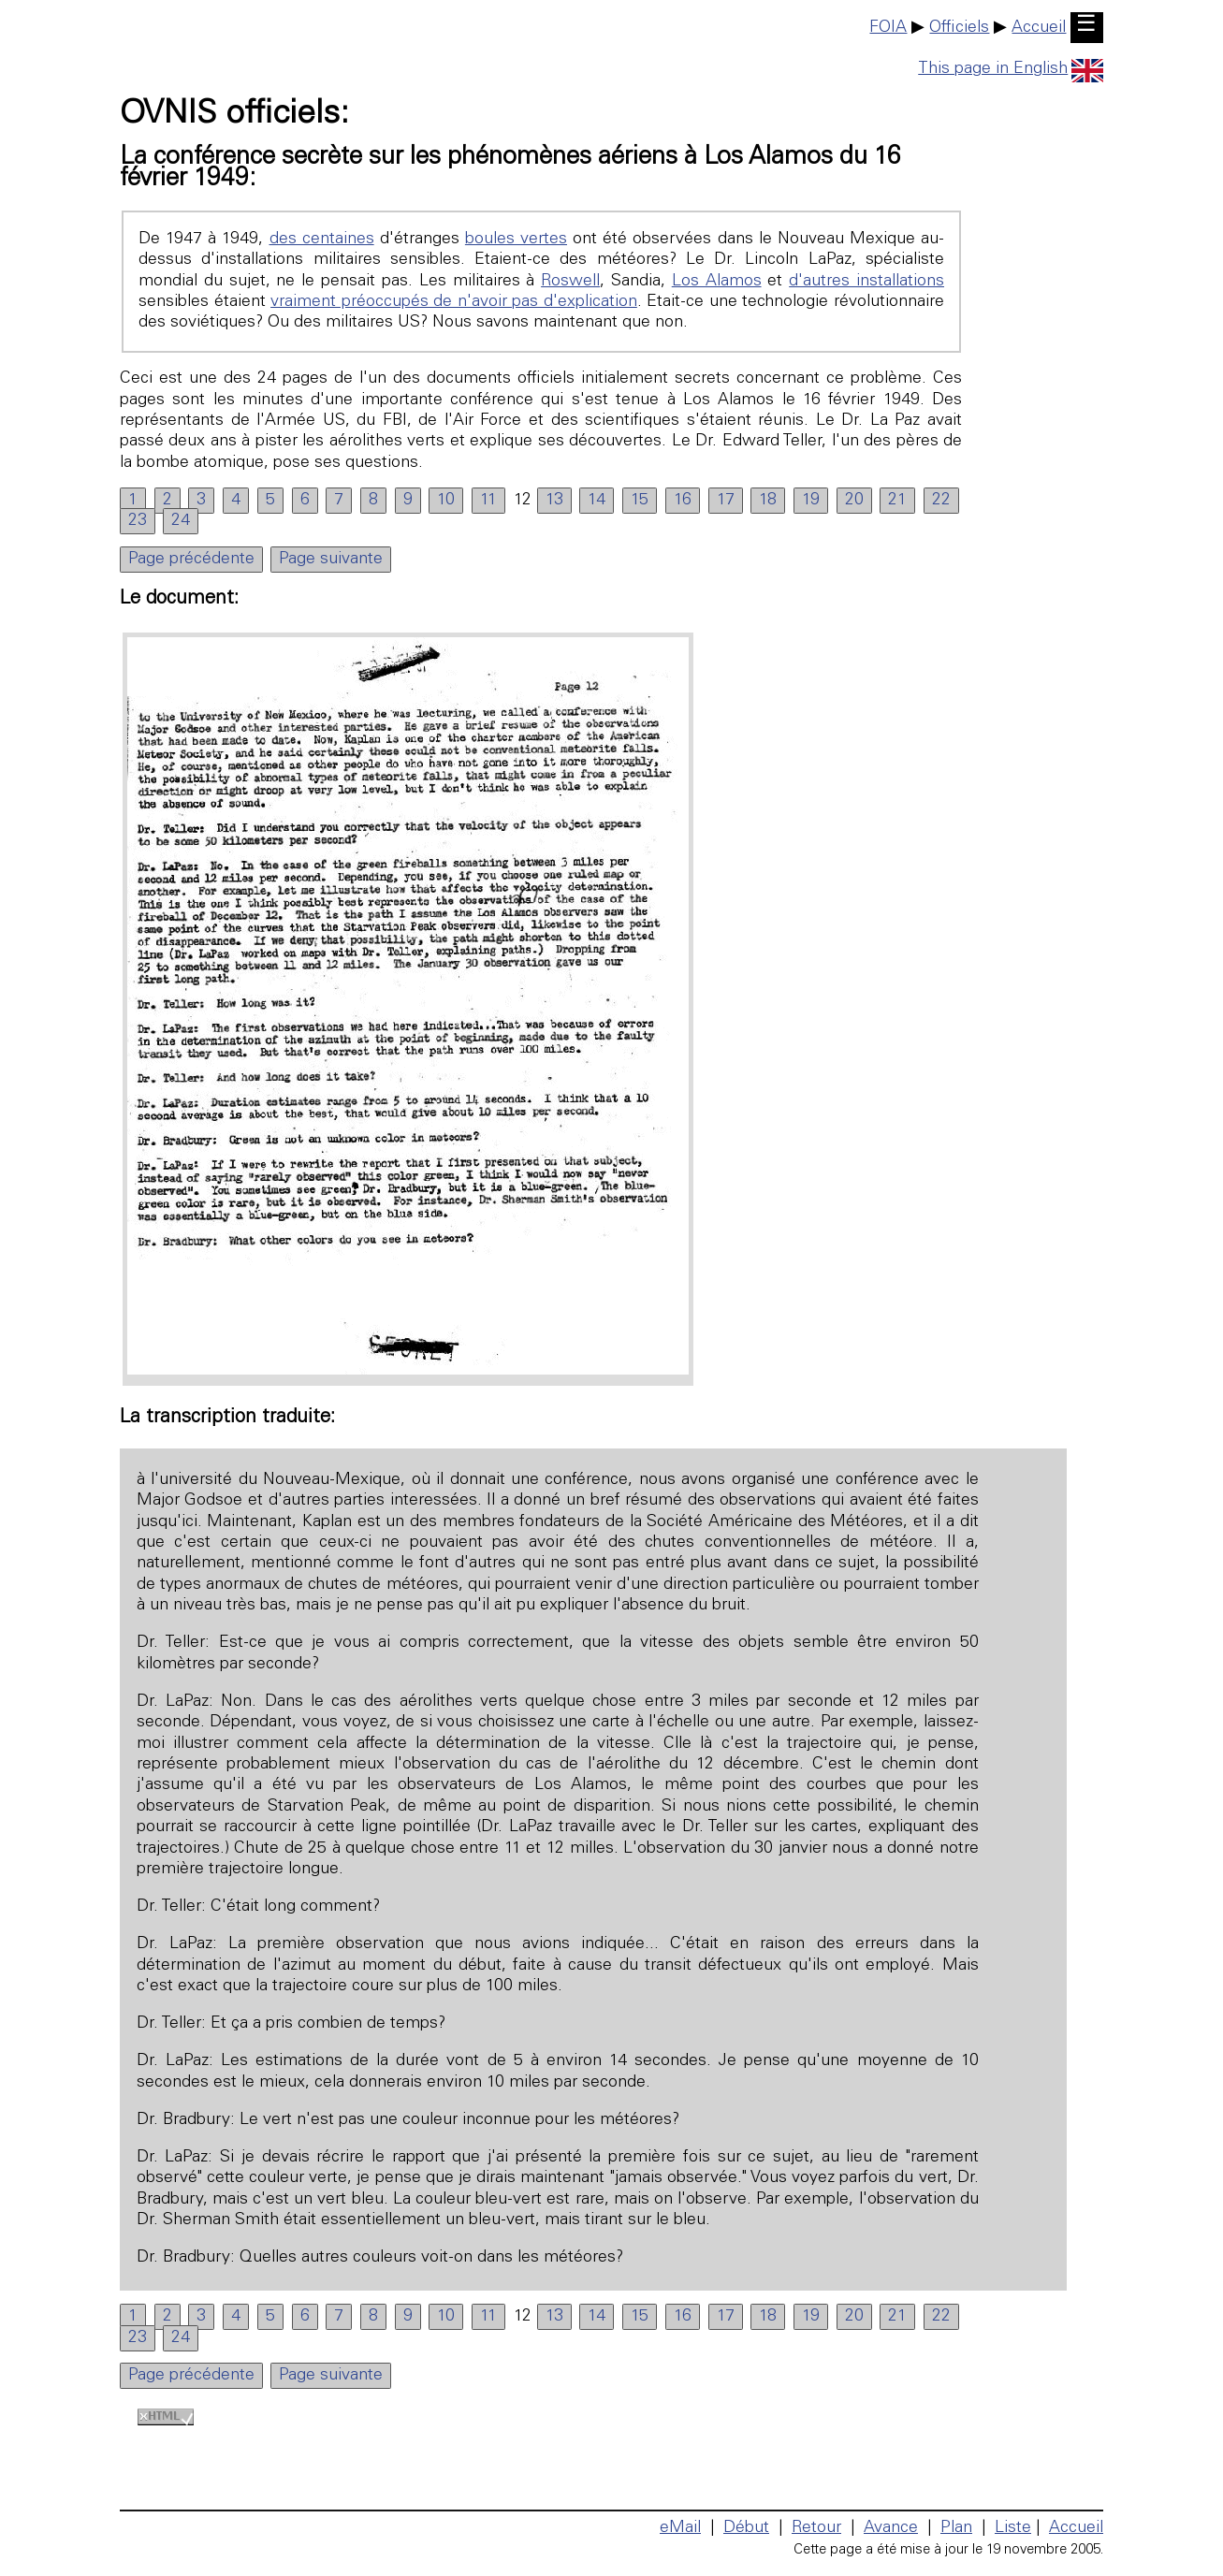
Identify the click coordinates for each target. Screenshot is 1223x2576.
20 (854, 500)
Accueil (1039, 28)
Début (746, 2528)
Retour (816, 2528)
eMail (680, 2528)
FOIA (888, 28)
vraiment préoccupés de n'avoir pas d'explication (453, 302)
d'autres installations (866, 281)
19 (811, 500)
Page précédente (191, 559)
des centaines (321, 239)
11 (488, 500)
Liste (1013, 2528)
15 (639, 500)
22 (941, 500)
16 (683, 500)
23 (137, 521)
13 (554, 500)
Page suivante (331, 559)
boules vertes (516, 239)
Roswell (570, 281)
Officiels (959, 28)
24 (180, 521)
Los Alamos (717, 281)
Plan (956, 2528)
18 (768, 500)
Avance (891, 2528)
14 (596, 500)
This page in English (1010, 69)
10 (446, 500)
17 (726, 500)
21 (897, 500)
